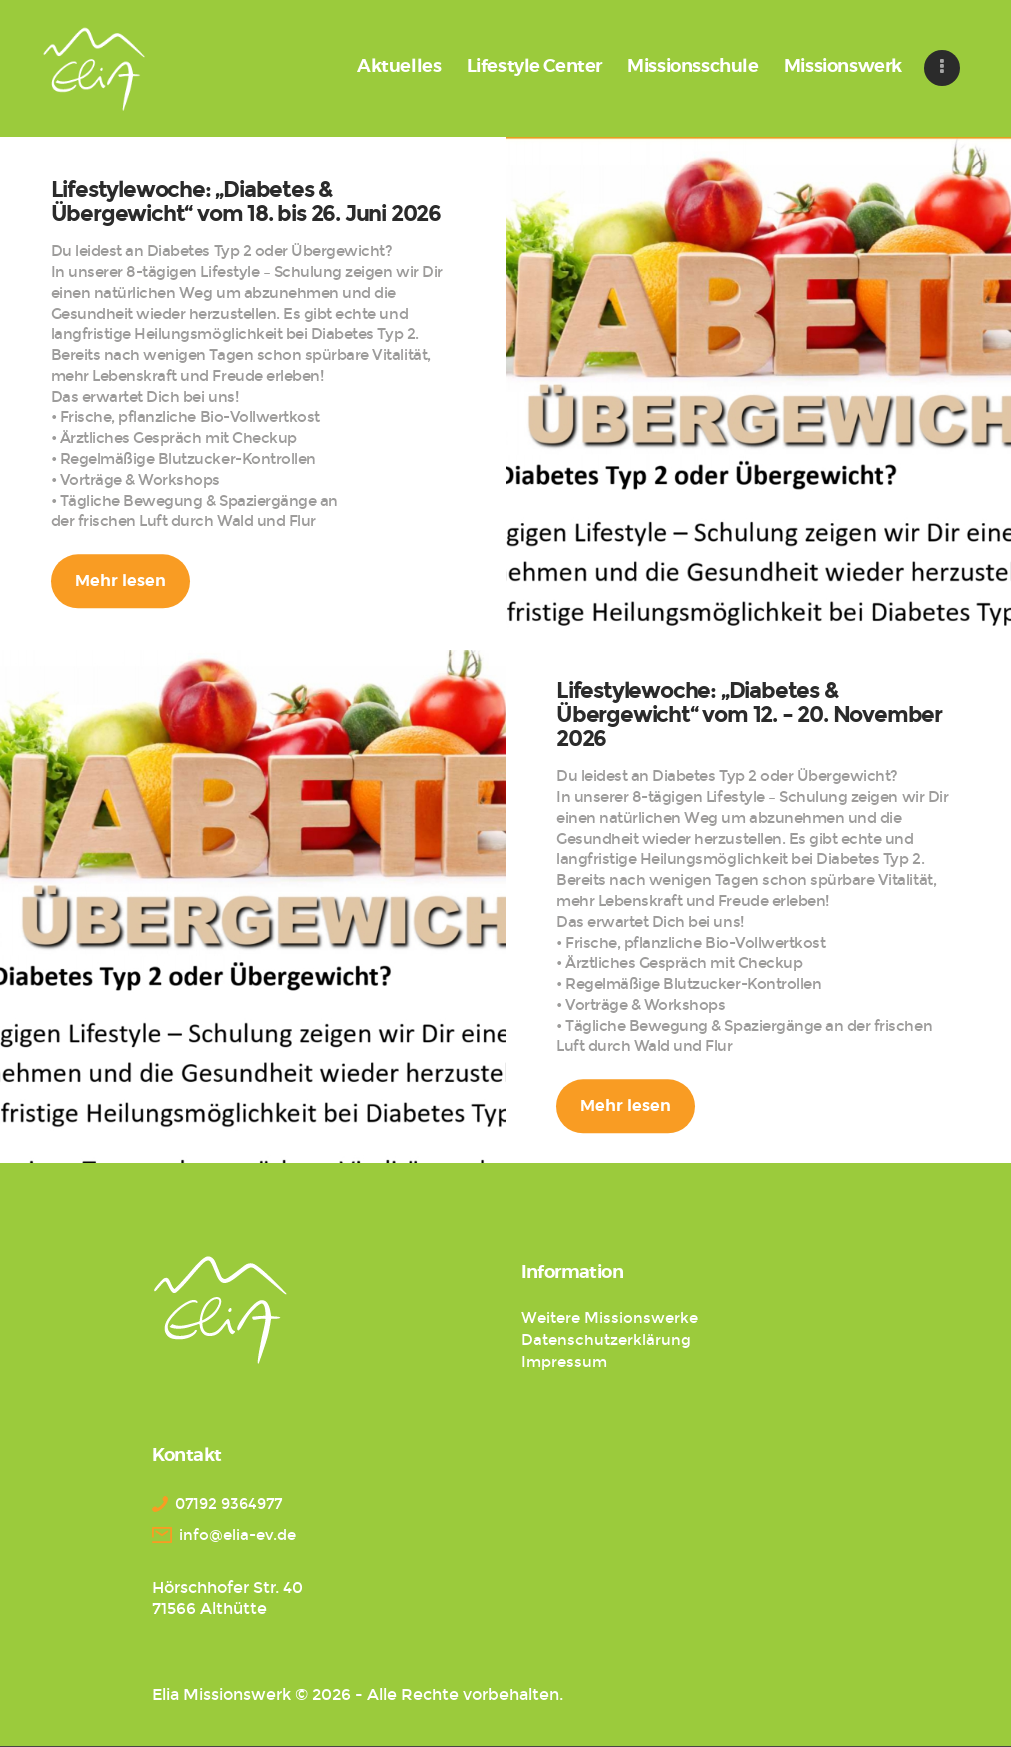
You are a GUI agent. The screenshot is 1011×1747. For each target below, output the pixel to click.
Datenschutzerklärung (606, 1340)
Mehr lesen (120, 581)
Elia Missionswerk (221, 1694)
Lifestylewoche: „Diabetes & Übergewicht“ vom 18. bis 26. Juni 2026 (246, 203)
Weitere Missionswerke (609, 1318)
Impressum (564, 1362)
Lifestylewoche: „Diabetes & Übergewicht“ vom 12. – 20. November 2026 (749, 716)
